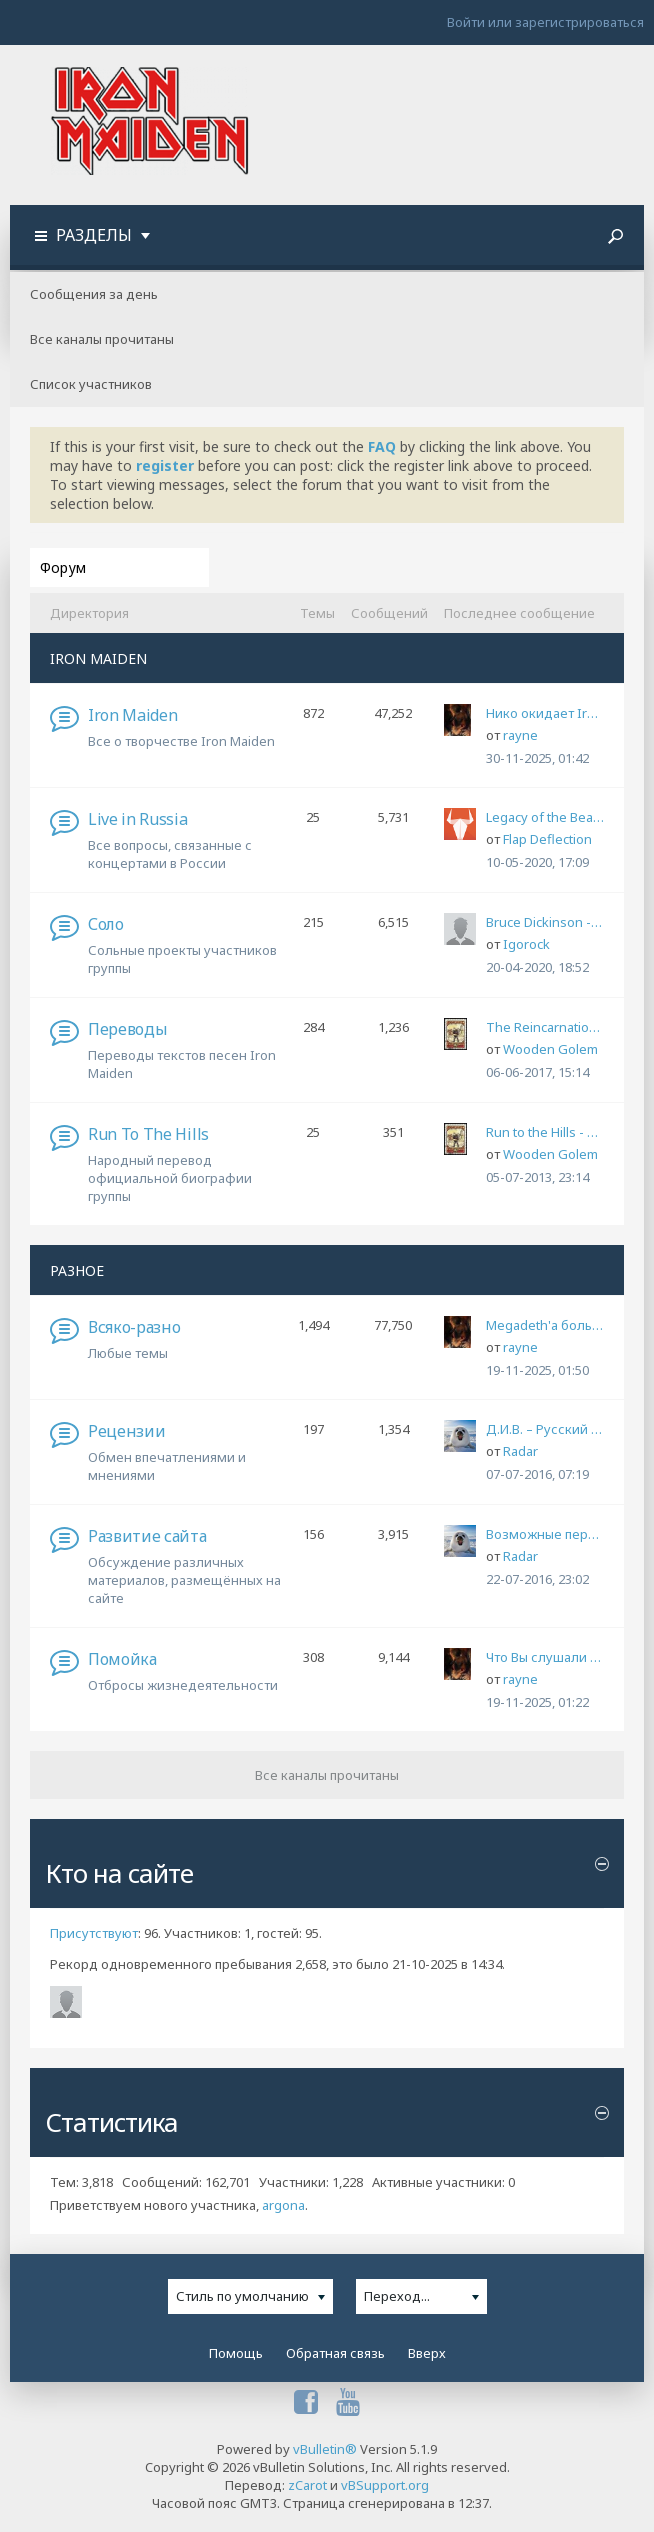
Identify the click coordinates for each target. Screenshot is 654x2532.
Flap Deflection (547, 839)
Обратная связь (335, 2353)
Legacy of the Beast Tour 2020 (545, 817)
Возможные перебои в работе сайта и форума (545, 1534)
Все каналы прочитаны (102, 339)
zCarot (307, 2485)
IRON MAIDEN (98, 658)
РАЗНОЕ (77, 1270)
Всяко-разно (134, 1327)
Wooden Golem (550, 1049)
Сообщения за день (94, 294)
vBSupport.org (385, 2485)
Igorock (526, 944)
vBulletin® (325, 2449)
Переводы (127, 1029)
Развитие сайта (147, 1536)
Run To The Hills (148, 1134)
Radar (520, 1451)
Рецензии (126, 1431)
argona (283, 2205)
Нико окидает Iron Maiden (545, 713)
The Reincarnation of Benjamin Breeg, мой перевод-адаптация (545, 1027)
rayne (520, 735)
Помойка (122, 1659)
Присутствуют (94, 1933)
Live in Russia (138, 819)
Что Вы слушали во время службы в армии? (545, 1657)
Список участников (91, 384)
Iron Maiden (132, 715)
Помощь (236, 2353)
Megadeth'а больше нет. (545, 1325)
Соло (106, 924)
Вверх (427, 2353)
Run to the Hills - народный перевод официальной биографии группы (545, 1132)
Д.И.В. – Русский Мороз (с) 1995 (545, 1429)
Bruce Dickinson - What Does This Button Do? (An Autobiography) (545, 922)
